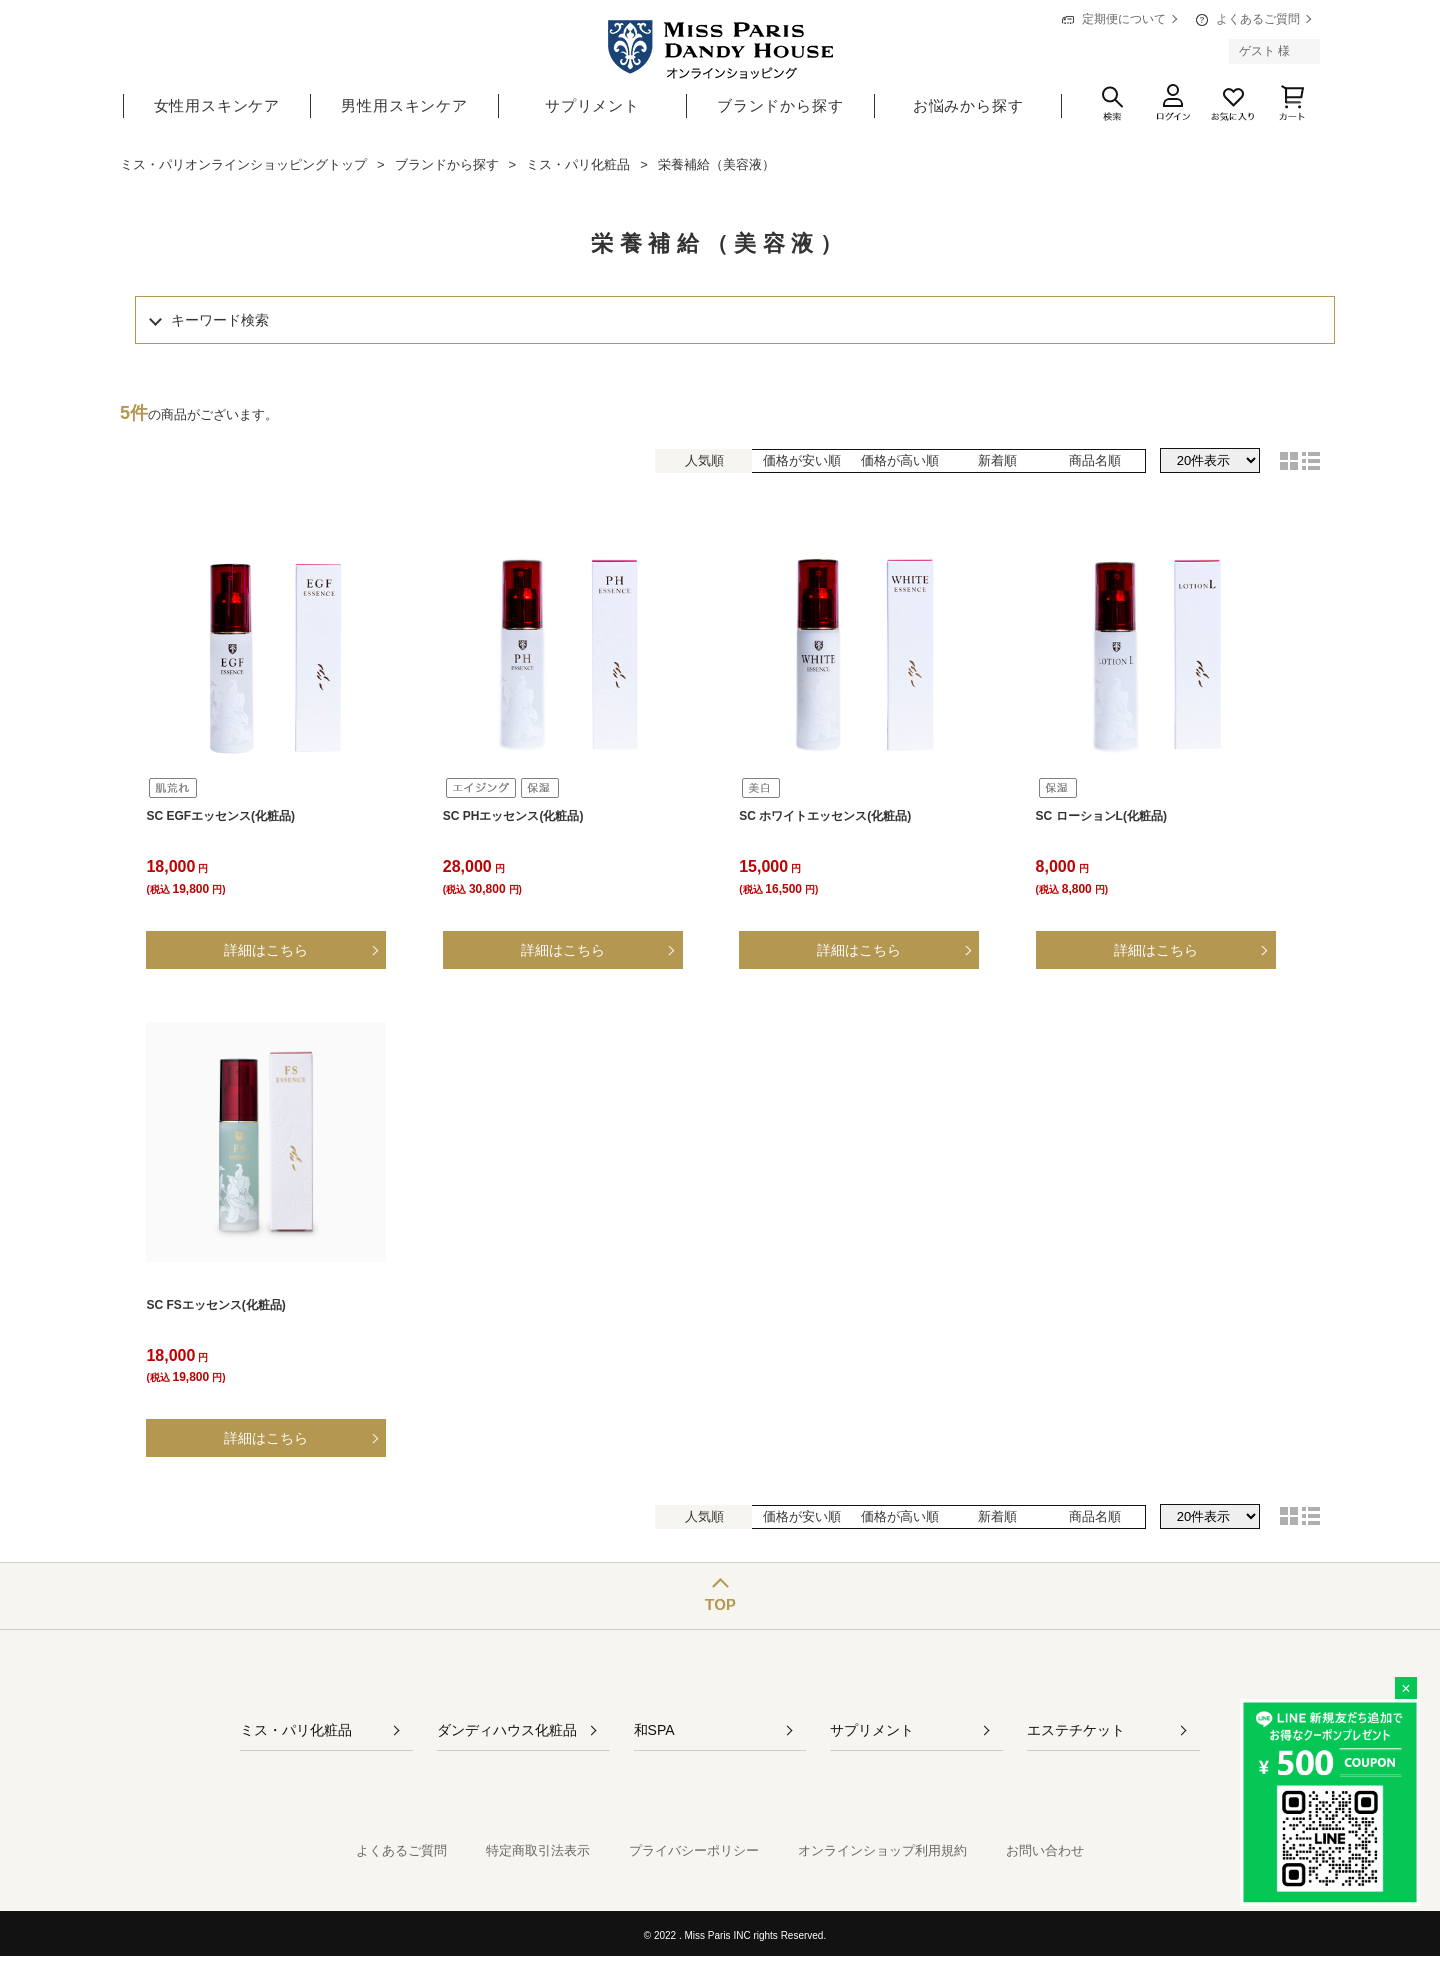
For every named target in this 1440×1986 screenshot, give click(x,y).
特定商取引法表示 (538, 1850)
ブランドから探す (780, 105)
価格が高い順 (900, 460)
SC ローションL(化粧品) (1101, 816)
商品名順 (1095, 460)
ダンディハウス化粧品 (507, 1730)
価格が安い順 (802, 460)
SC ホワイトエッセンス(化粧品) (825, 816)
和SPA (654, 1730)
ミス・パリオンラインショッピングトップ (243, 164)
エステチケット (1076, 1730)
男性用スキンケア (404, 105)
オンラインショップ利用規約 (882, 1850)
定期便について (1124, 19)
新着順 (997, 460)
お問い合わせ (1045, 1850)
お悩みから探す (968, 105)
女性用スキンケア (217, 105)
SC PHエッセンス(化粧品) (513, 816)
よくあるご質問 (1258, 19)
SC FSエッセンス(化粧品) (215, 1305)
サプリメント (592, 105)
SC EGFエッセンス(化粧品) (220, 816)
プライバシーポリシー (694, 1850)
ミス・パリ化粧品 (578, 164)
